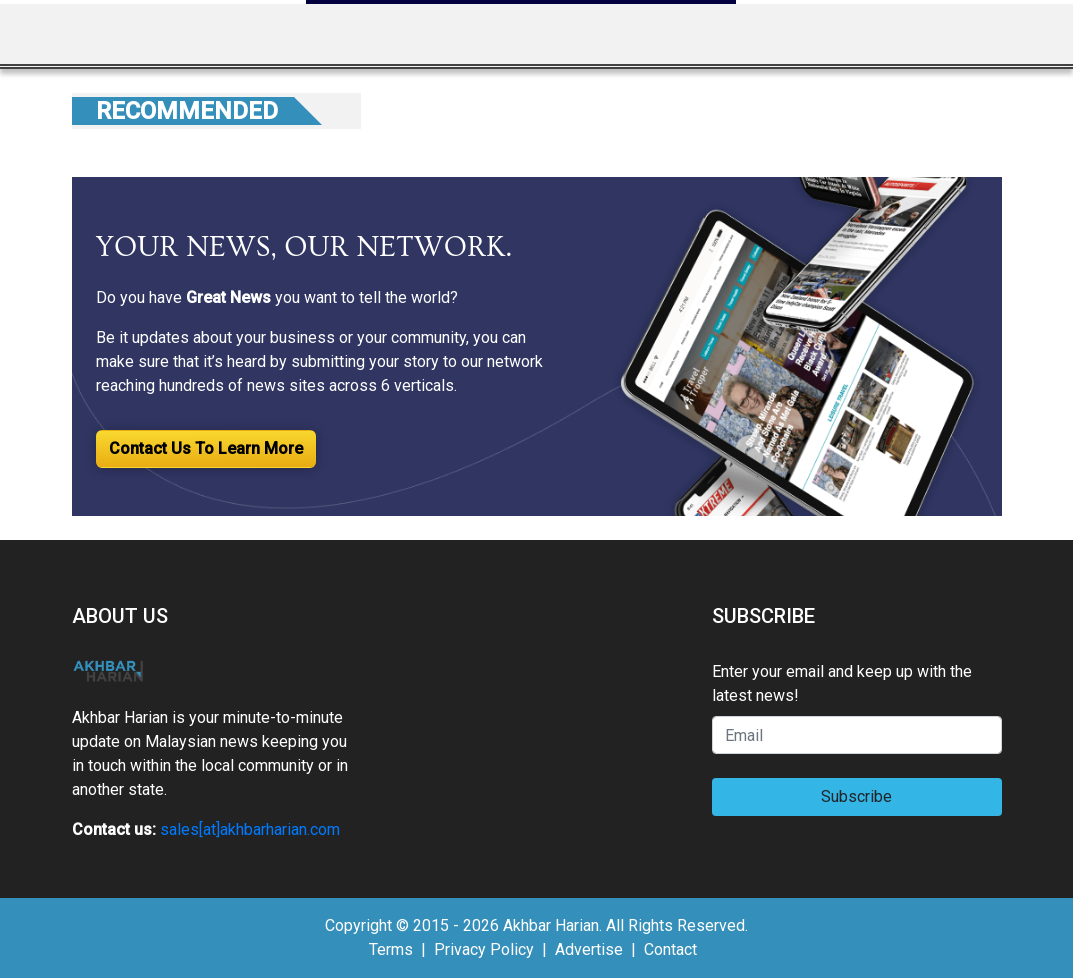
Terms (391, 949)
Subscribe (856, 796)
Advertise (589, 949)
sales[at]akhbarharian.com (250, 829)
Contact (670, 949)
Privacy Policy (484, 949)
